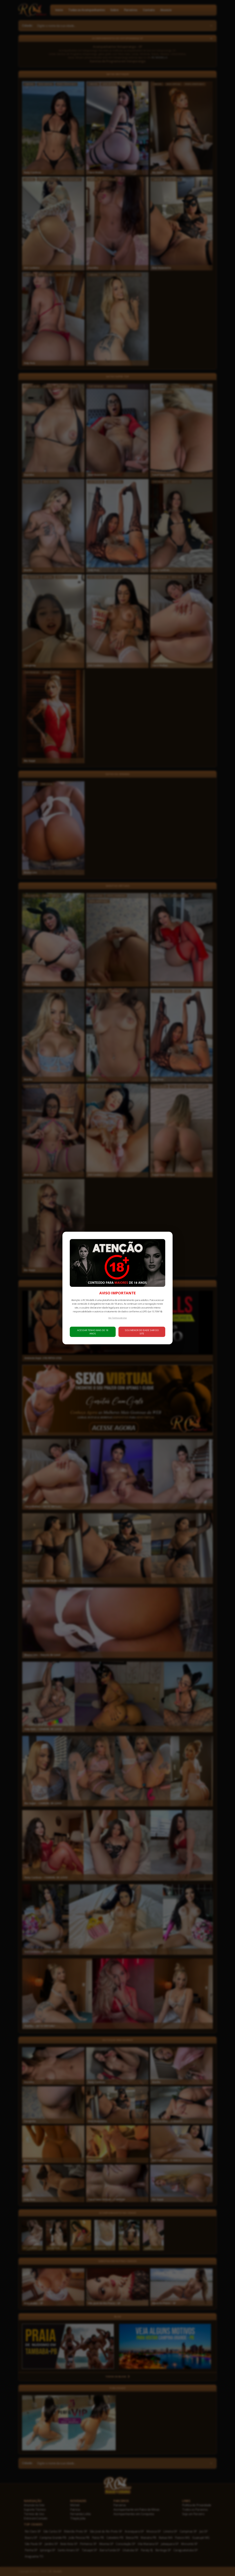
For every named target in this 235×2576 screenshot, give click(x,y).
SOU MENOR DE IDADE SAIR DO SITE (142, 1331)
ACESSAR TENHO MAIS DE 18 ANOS (92, 1331)
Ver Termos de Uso (117, 1317)
